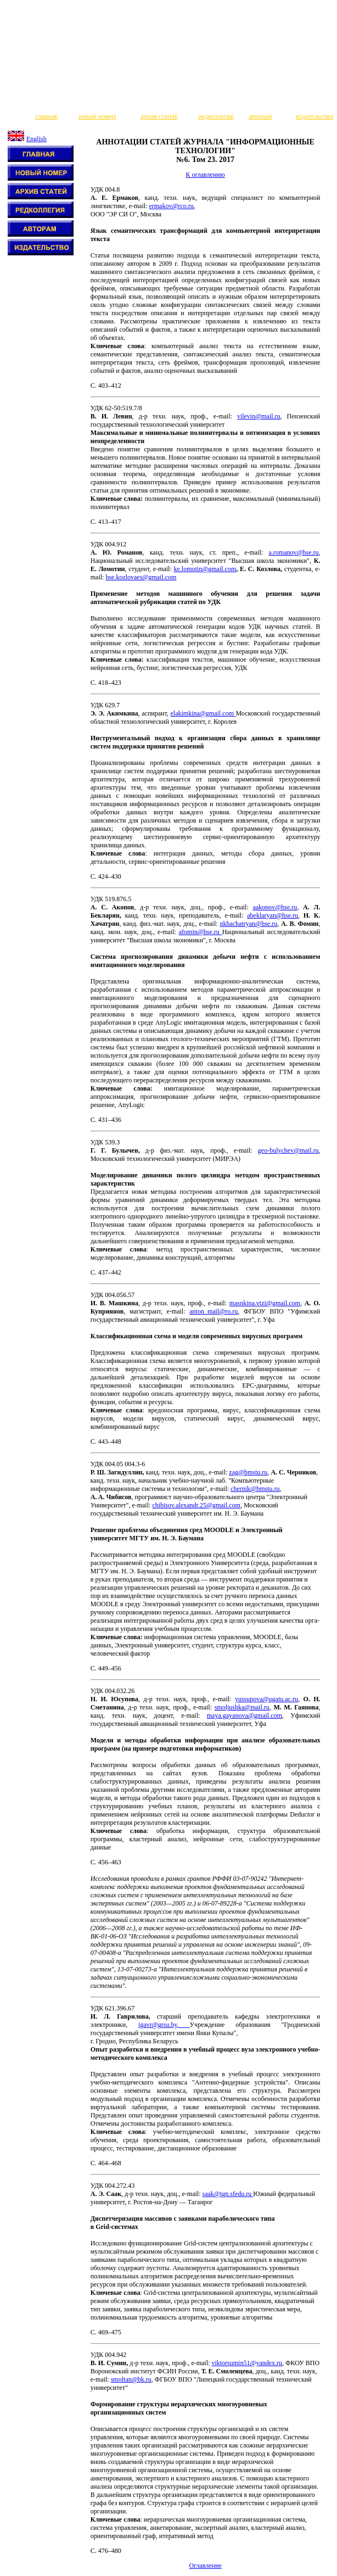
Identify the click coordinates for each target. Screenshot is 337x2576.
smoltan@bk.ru (131, 2379)
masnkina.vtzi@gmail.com (264, 1303)
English (36, 139)
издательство (314, 116)
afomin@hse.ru (200, 932)
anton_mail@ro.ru (213, 1311)
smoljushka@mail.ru (242, 1707)
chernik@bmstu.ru (255, 1489)
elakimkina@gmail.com (203, 713)
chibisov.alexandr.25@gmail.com (196, 1505)
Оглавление (205, 2565)
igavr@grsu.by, (164, 2025)
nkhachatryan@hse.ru (248, 923)
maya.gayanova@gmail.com (244, 1715)
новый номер (96, 116)
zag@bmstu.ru (248, 1472)
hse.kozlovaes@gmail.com (140, 577)
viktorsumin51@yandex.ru (246, 2363)
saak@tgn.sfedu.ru (228, 2194)
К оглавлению (205, 174)
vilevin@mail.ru (258, 416)
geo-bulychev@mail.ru (288, 1150)
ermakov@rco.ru (171, 206)
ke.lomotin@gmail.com (205, 569)
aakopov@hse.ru (275, 907)
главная (46, 116)
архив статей (158, 116)
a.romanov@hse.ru (293, 552)
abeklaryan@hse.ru (272, 915)
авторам (260, 116)
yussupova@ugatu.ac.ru (266, 1699)
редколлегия (215, 116)
